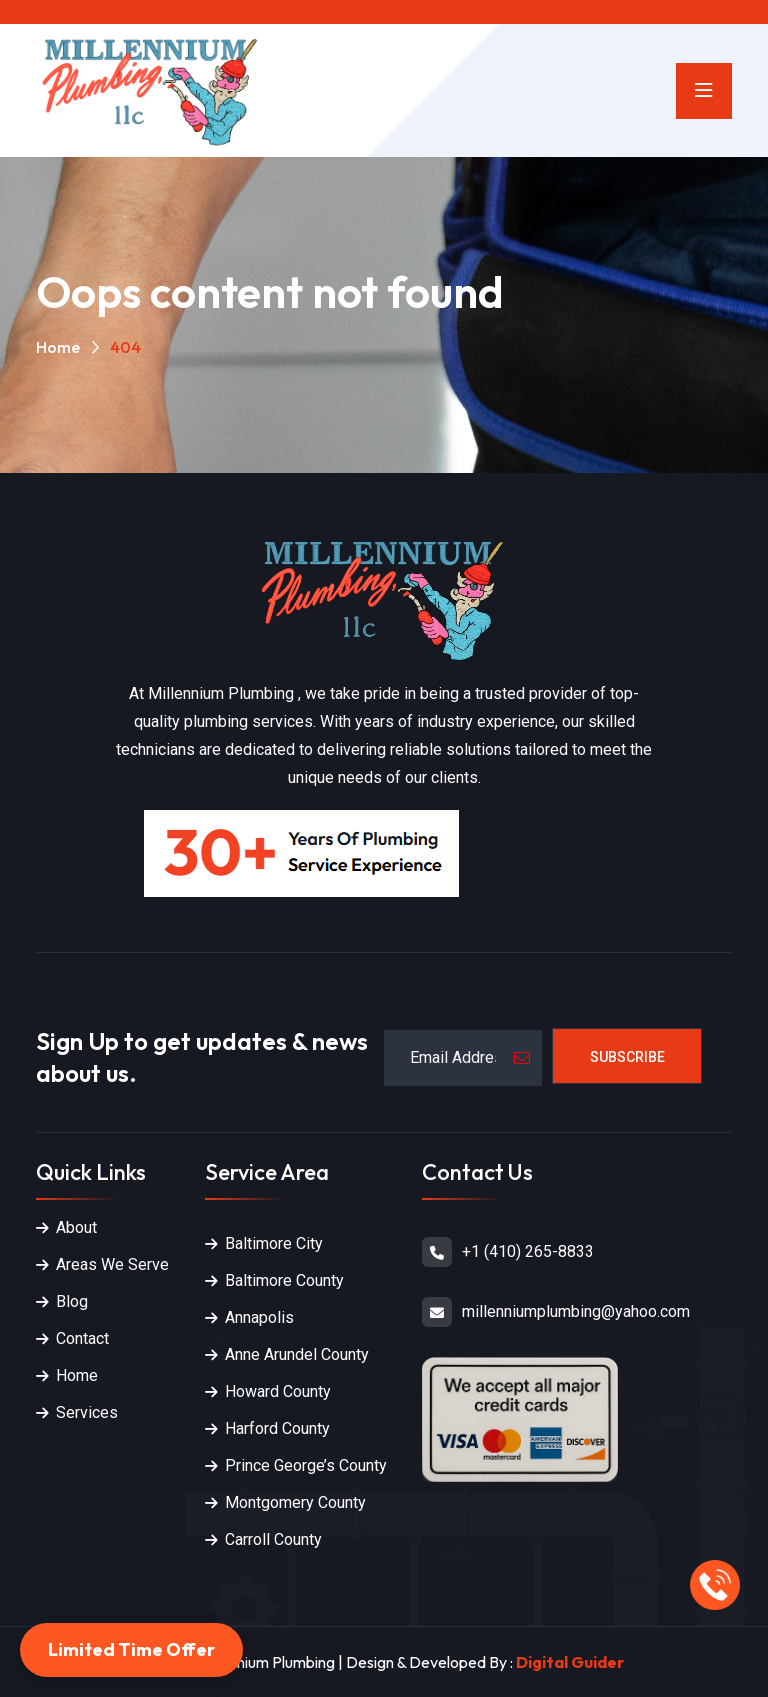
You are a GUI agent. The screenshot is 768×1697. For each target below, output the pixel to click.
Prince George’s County (306, 1465)
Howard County (278, 1391)
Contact (82, 1338)
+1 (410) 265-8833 (528, 1251)
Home (58, 347)
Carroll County (273, 1539)
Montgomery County (295, 1502)
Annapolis (259, 1317)
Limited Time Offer (131, 1649)
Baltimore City (274, 1243)
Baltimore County (284, 1280)
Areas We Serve (112, 1264)
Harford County (277, 1428)
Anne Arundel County (297, 1354)
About (76, 1227)
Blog (72, 1301)
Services (87, 1412)
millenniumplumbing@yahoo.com (576, 1311)
